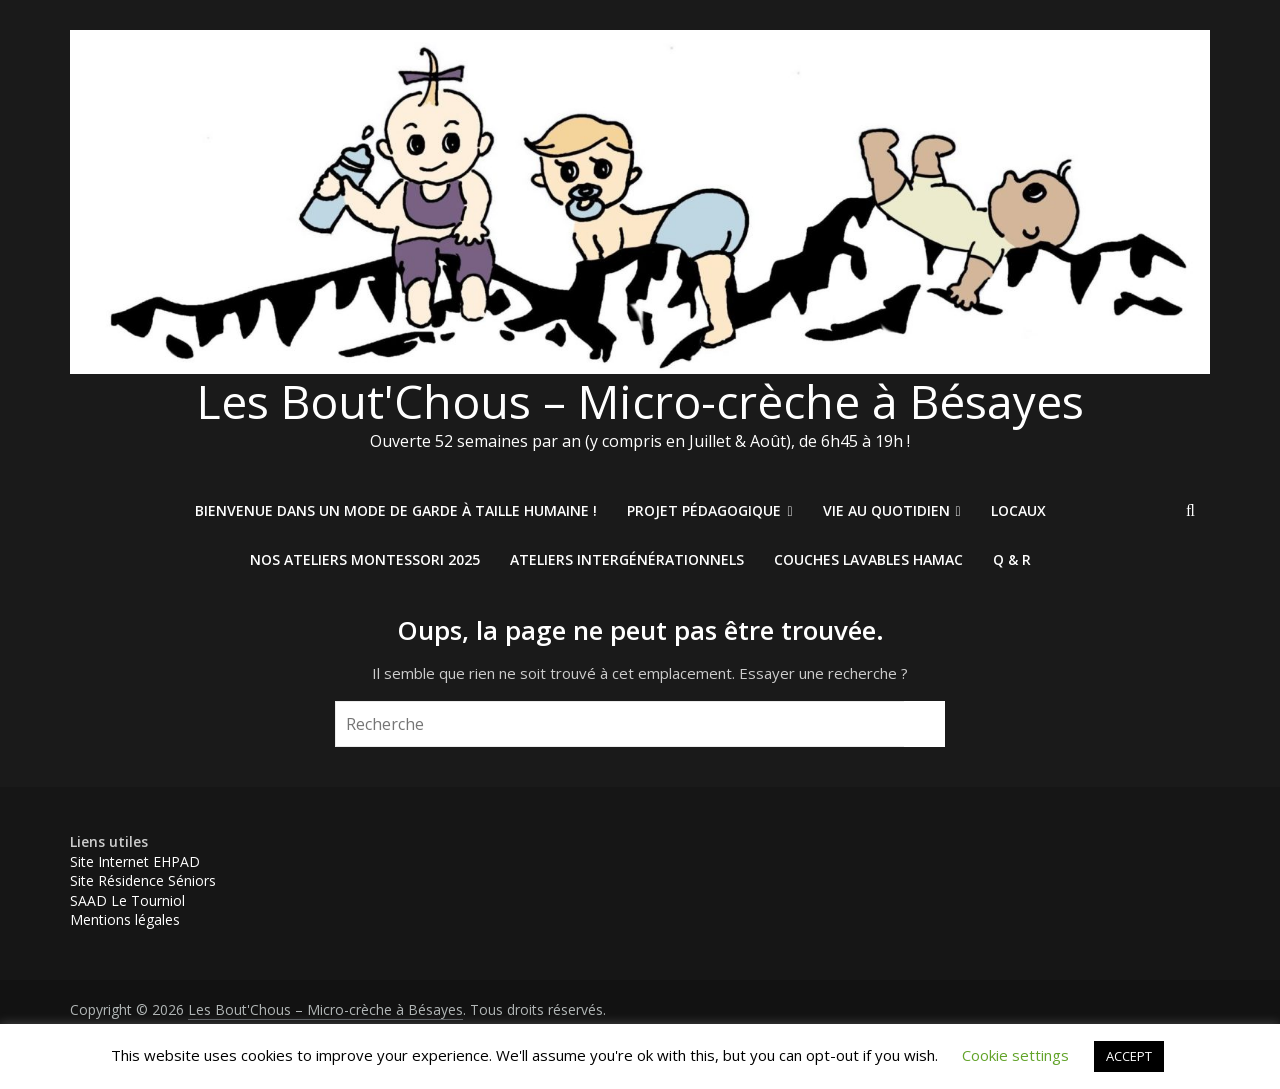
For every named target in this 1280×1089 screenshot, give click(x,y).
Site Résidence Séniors (143, 880)
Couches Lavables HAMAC (868, 559)
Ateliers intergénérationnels (627, 559)
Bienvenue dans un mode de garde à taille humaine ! (396, 510)
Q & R (1012, 559)
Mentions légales (125, 919)
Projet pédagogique (704, 510)
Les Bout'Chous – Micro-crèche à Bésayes (640, 401)
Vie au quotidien (886, 510)
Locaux (1018, 510)
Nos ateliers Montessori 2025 (365, 559)
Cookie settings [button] (1015, 1055)
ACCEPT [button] (1129, 1056)
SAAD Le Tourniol (127, 900)
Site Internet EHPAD (135, 861)
